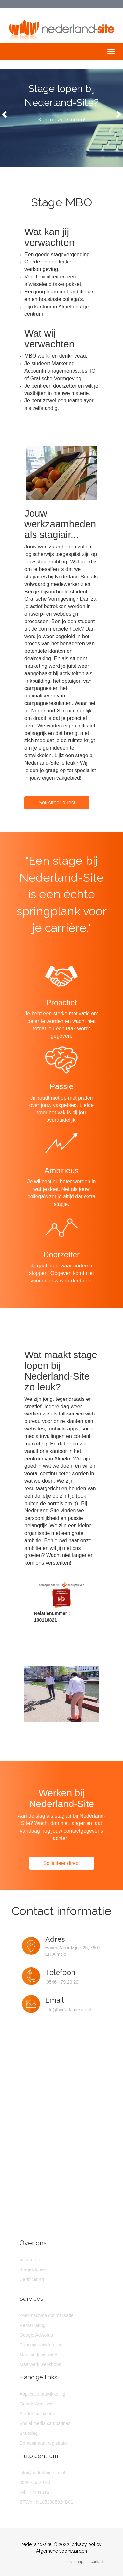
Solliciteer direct (57, 802)
